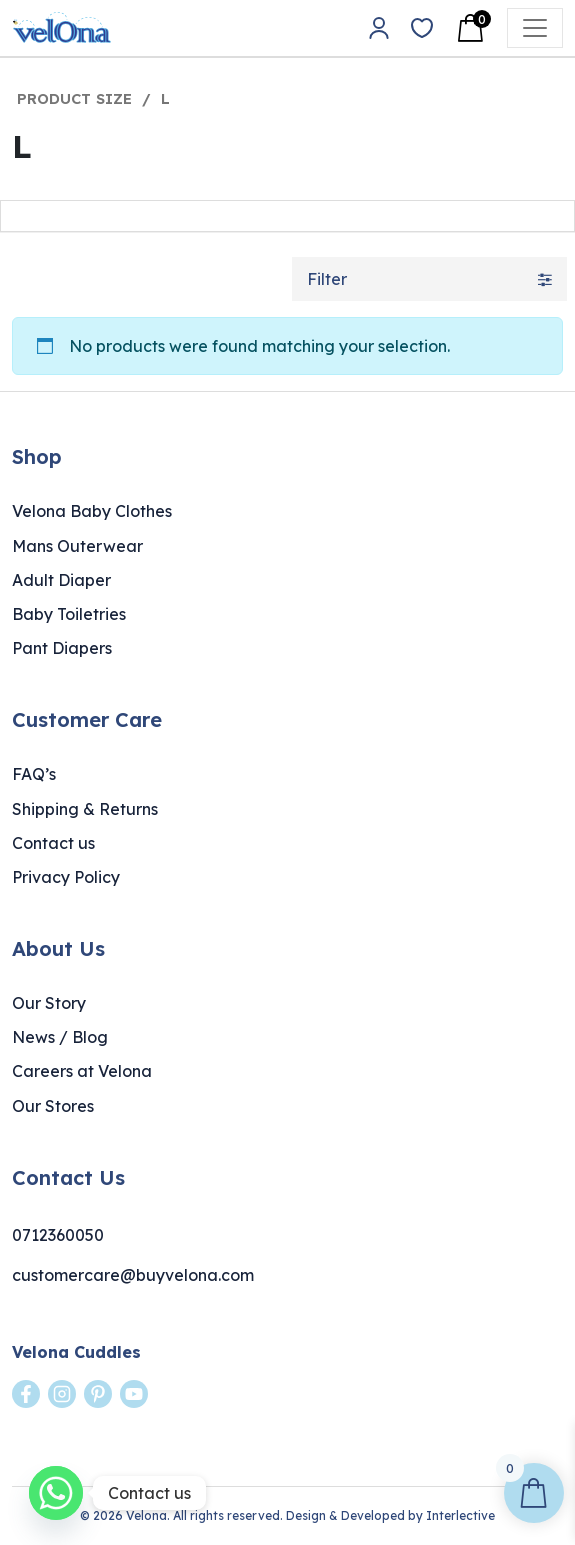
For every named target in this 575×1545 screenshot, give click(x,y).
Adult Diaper (61, 580)
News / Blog (60, 1037)
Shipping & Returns (85, 809)
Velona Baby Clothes (92, 511)
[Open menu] (535, 28)
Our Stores (53, 1106)
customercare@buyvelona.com (133, 1275)
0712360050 (58, 1235)
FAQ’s (34, 774)
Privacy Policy (66, 877)
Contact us (53, 843)
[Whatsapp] (56, 1493)
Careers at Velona (82, 1071)
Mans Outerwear (77, 546)
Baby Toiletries (69, 614)
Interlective (460, 1515)
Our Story (49, 1003)
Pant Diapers (62, 648)
